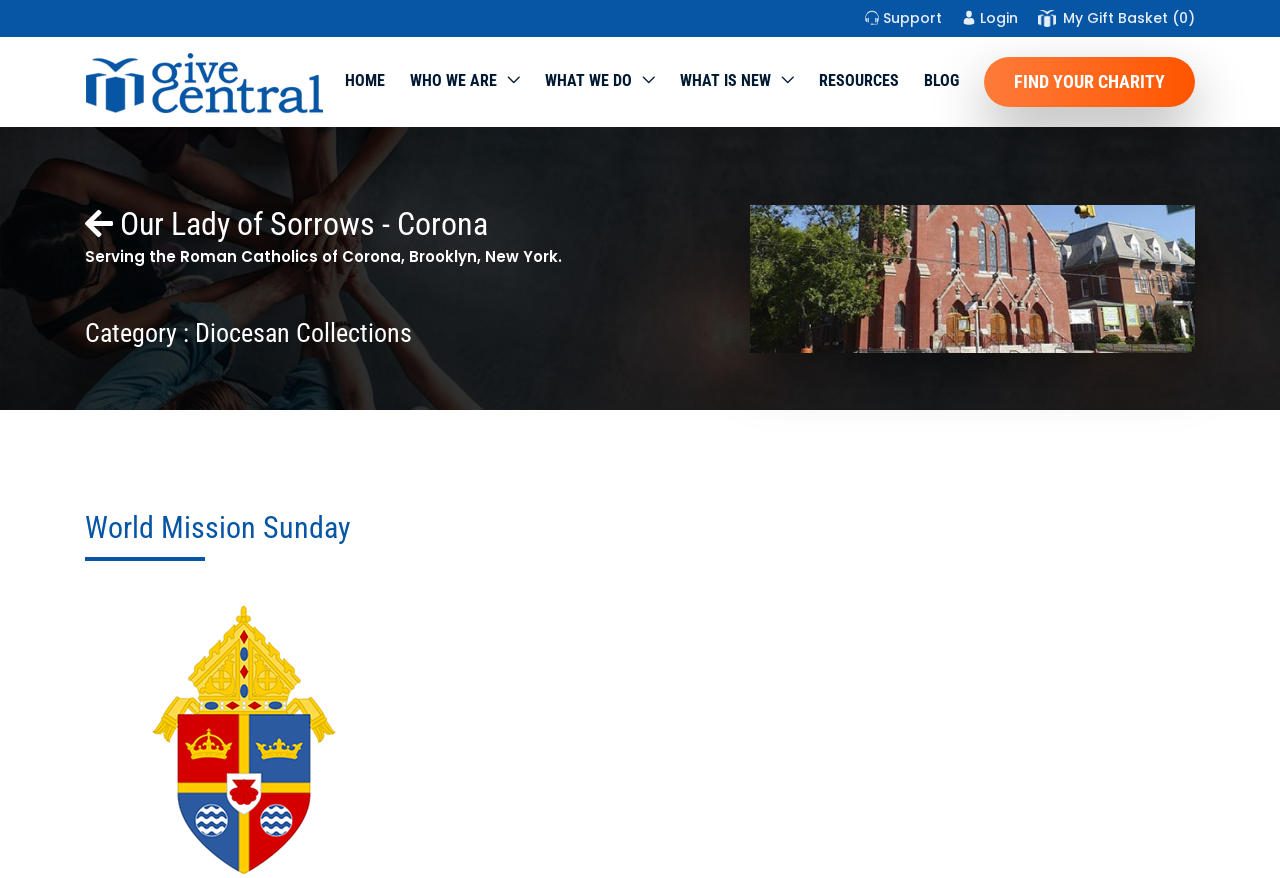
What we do (588, 80)
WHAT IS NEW (725, 80)
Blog (941, 80)
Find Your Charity (1089, 81)
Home (365, 80)
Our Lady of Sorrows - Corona (286, 224)
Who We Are (453, 80)
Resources (859, 80)
